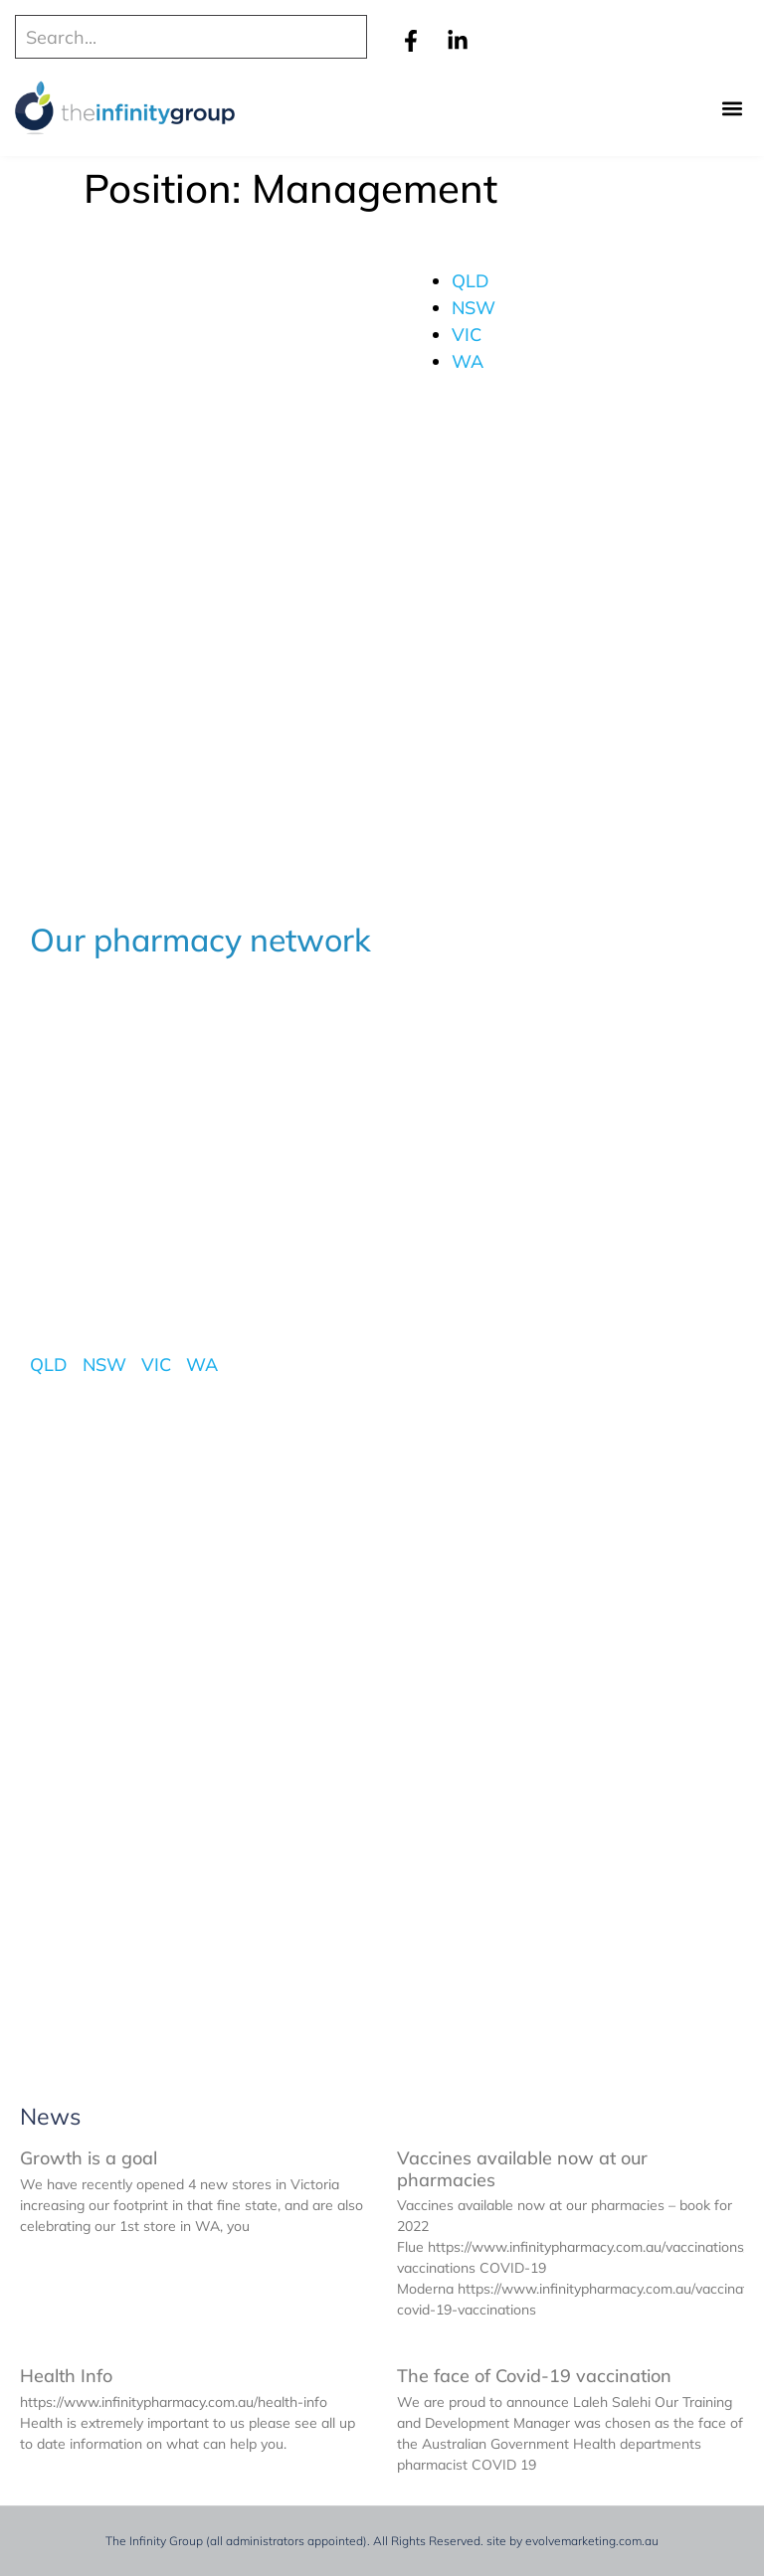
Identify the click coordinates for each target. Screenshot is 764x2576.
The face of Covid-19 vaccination (534, 2375)
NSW (473, 307)
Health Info (66, 2375)
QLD (470, 280)
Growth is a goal (88, 2158)
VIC (466, 334)
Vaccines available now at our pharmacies (522, 2169)
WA (467, 361)
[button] (732, 108)
